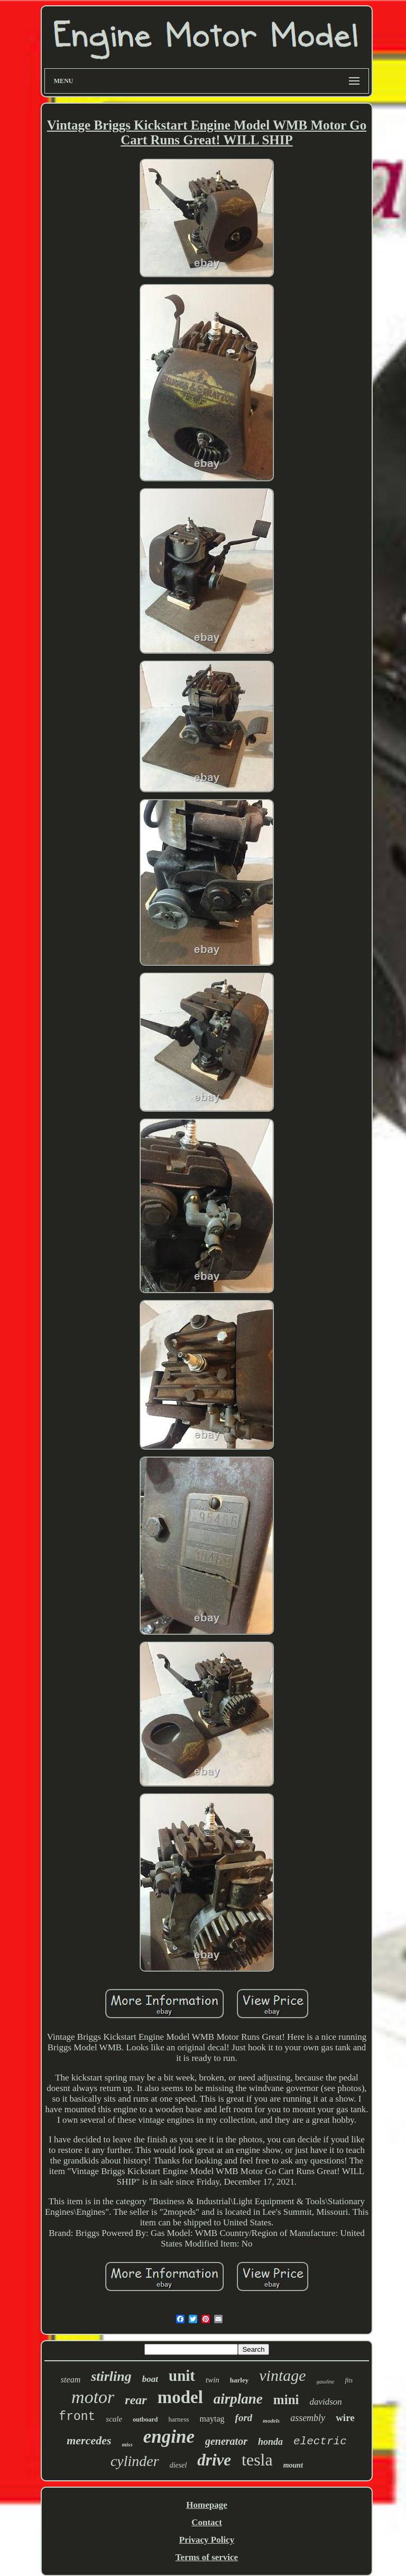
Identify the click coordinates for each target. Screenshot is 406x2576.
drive (214, 2460)
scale (114, 2419)
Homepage (206, 2505)
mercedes (89, 2440)
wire (345, 2417)
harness (179, 2419)
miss (127, 2444)
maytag (212, 2418)
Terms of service (207, 2557)
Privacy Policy (206, 2540)
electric (320, 2441)
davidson (325, 2402)
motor (92, 2397)
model (180, 2397)
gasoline (326, 2382)
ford (244, 2417)
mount (293, 2465)
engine (169, 2436)
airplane (238, 2399)
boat (150, 2379)
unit (182, 2375)
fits (349, 2380)
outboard (145, 2419)
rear (135, 2400)
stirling (111, 2376)
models (271, 2420)
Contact (206, 2522)
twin (212, 2380)
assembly (307, 2418)
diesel (178, 2465)
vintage (282, 2375)
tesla (257, 2459)
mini (286, 2399)
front (77, 2417)
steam (70, 2379)
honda (270, 2441)
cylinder (134, 2461)
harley (239, 2380)
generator (226, 2441)
